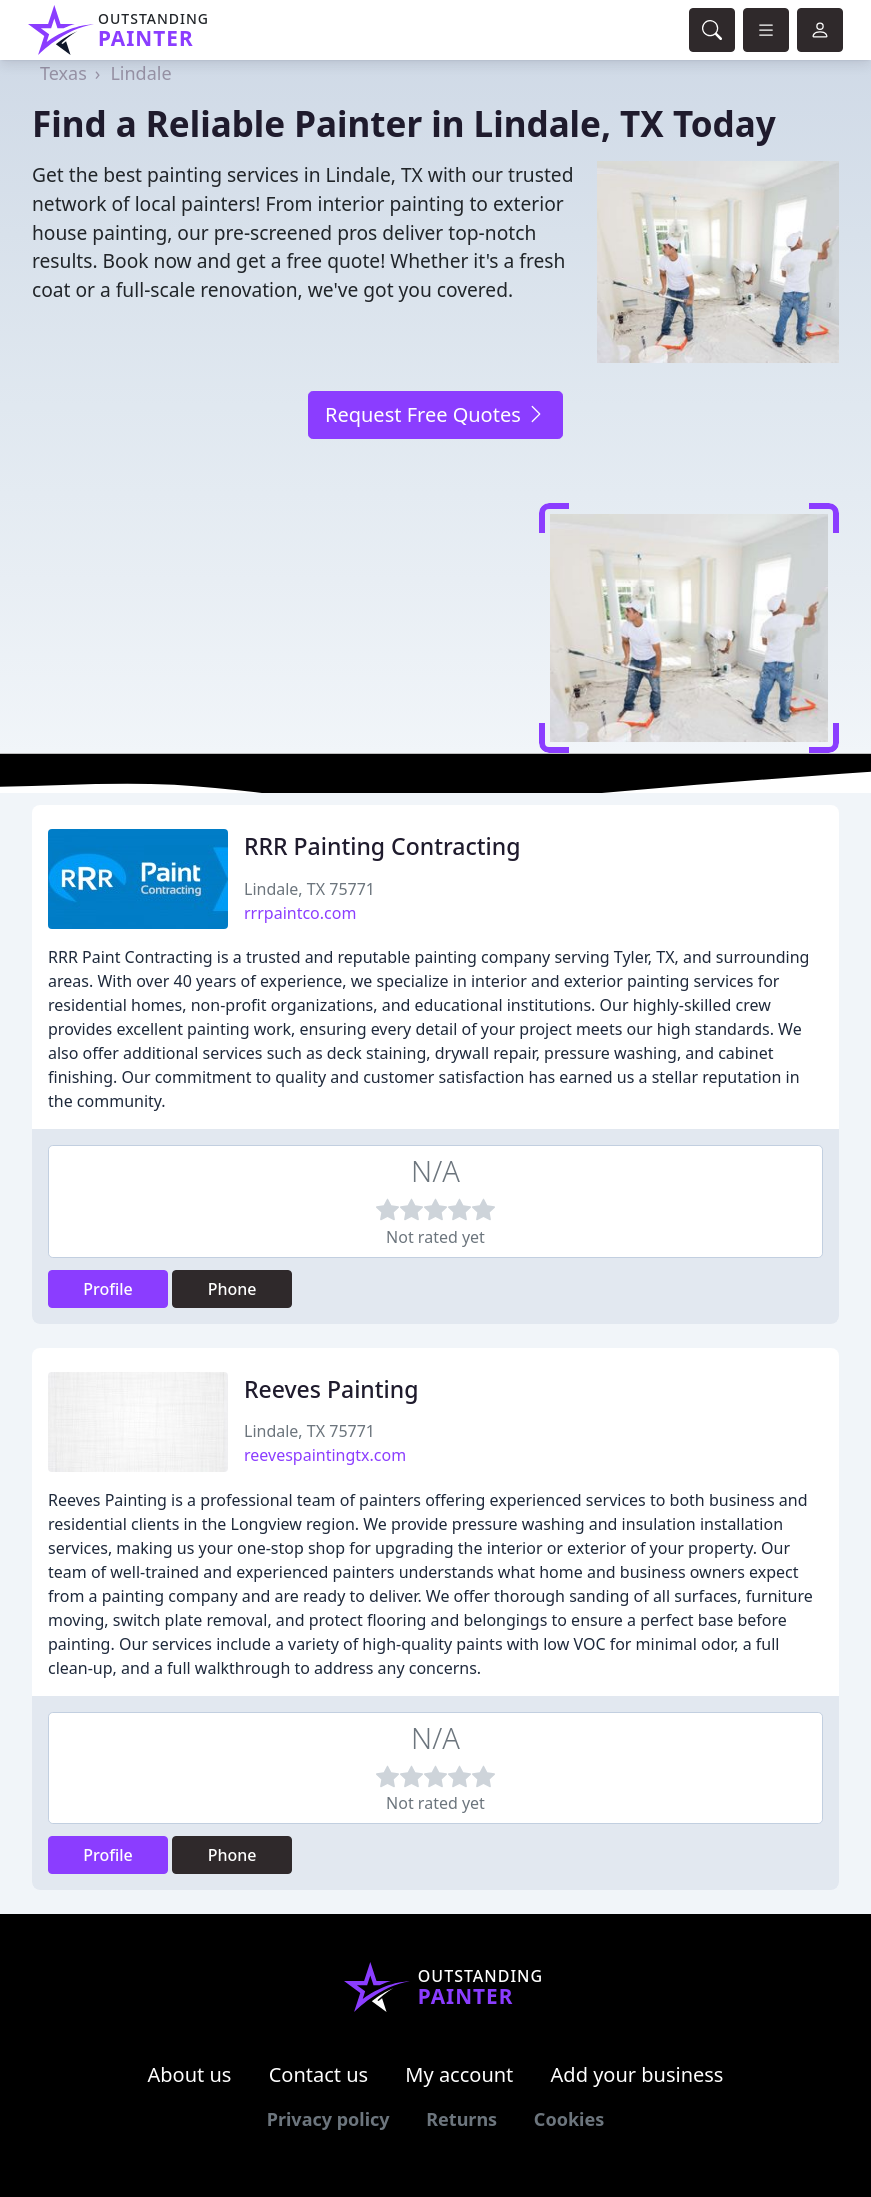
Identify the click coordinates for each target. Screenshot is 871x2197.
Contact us (319, 2074)
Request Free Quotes (435, 414)
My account (459, 2074)
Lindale (140, 73)
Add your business (637, 2074)
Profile (108, 1289)
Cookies (569, 2119)
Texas (63, 73)
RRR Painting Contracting (382, 846)
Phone (232, 1289)
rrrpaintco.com (300, 913)
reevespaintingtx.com (325, 1455)
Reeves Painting (331, 1389)
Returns (461, 2119)
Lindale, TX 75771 (309, 889)
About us (190, 2074)
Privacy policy (328, 2119)
